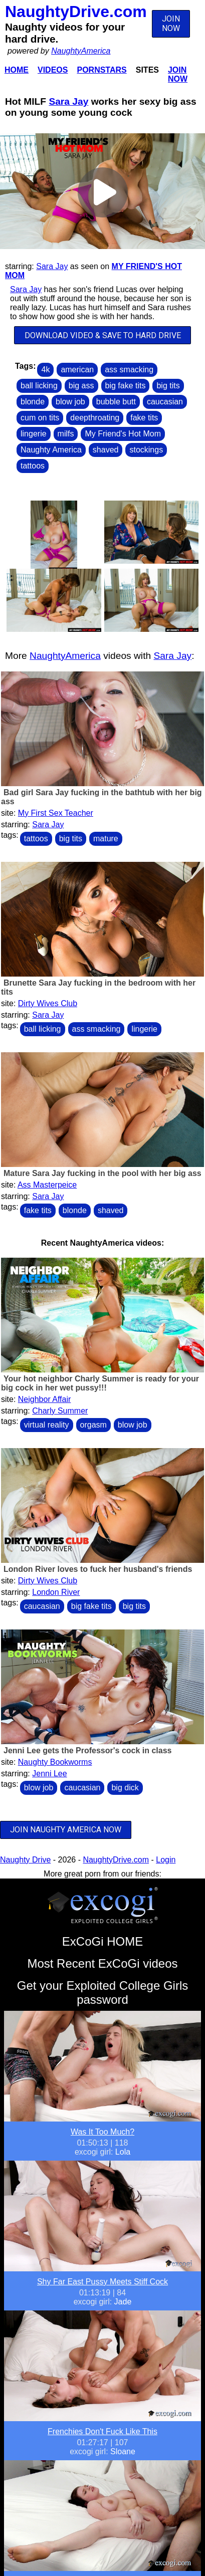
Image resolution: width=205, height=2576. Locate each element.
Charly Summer (60, 1411)
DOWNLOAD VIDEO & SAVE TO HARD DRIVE (103, 335)
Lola (122, 2152)
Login (165, 1859)
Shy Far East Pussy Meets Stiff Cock (102, 2281)
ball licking (39, 385)
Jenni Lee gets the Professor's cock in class (88, 1750)
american (77, 369)
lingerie (34, 433)
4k (45, 369)
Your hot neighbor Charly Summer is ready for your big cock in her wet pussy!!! (100, 1383)
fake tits (144, 417)
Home (17, 70)
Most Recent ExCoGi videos (102, 1963)
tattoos (33, 465)
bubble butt (116, 401)
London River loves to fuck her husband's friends (98, 1569)
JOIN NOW (171, 23)
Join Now (177, 74)
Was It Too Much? (102, 2132)
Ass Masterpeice (47, 1185)
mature (105, 838)
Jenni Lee (49, 1773)
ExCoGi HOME (102, 1941)
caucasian (165, 401)
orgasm (93, 1425)
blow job (70, 401)
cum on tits (40, 417)
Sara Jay (68, 101)
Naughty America (51, 449)
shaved (106, 449)
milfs (66, 433)
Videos (53, 70)
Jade (123, 2301)
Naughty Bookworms (55, 1762)
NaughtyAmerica (80, 51)
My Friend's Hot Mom (123, 433)
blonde (33, 401)
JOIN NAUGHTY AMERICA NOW (65, 1829)
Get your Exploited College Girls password (102, 1992)
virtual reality (46, 1425)
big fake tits (125, 385)
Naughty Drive (25, 1859)
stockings (146, 449)
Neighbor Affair (44, 1399)
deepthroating (94, 417)
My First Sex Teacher (55, 813)
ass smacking (129, 369)
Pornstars (101, 70)
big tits (167, 385)
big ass (81, 385)
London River (56, 1592)
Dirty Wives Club (47, 1003)
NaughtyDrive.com (76, 12)
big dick (124, 1787)
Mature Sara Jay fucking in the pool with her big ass (102, 1173)
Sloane (122, 2451)
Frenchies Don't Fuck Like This (102, 2431)
